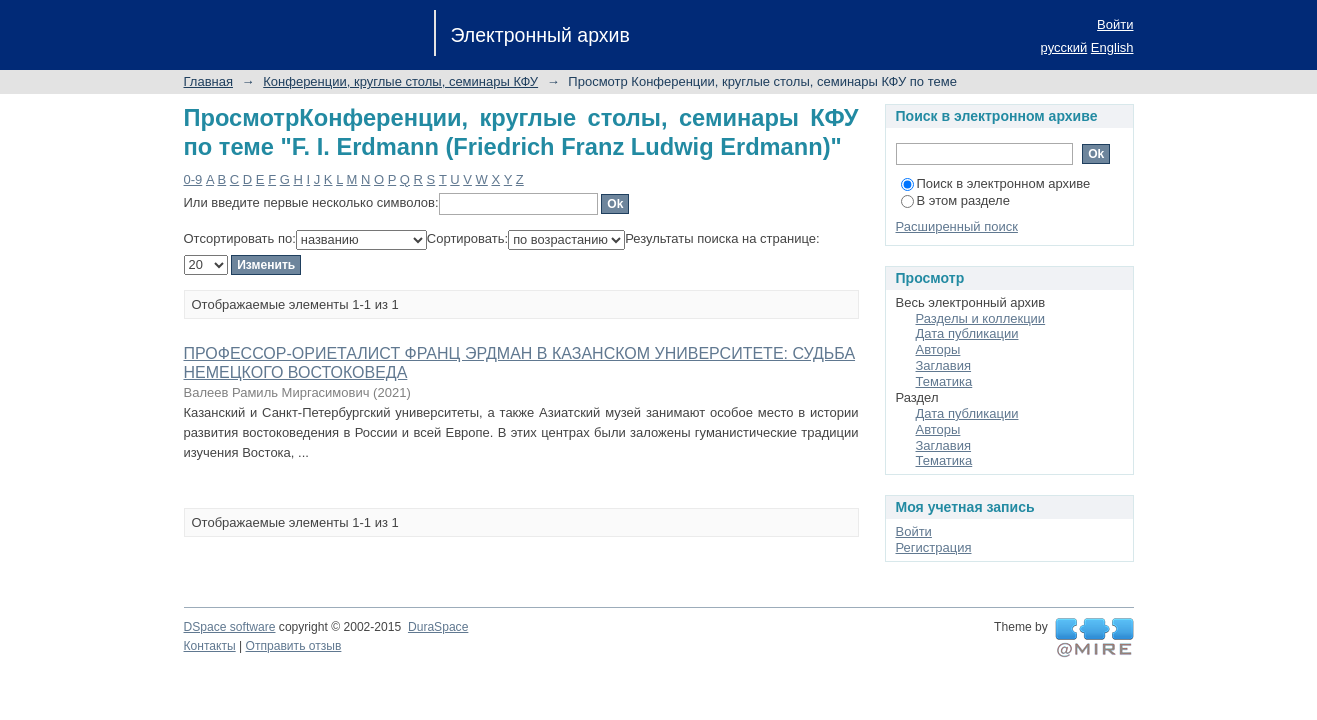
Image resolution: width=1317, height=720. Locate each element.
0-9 (193, 179)
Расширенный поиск (957, 226)
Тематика (944, 381)
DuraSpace (438, 627)
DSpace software (230, 627)
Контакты (210, 646)
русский (1064, 47)
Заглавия (944, 365)
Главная (208, 81)
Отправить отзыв (294, 646)
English (1112, 47)
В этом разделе (955, 200)
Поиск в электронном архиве (996, 183)
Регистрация (934, 547)
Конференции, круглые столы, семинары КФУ (400, 81)
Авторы (938, 349)
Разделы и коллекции (981, 318)
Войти (1115, 24)
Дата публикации (967, 333)
